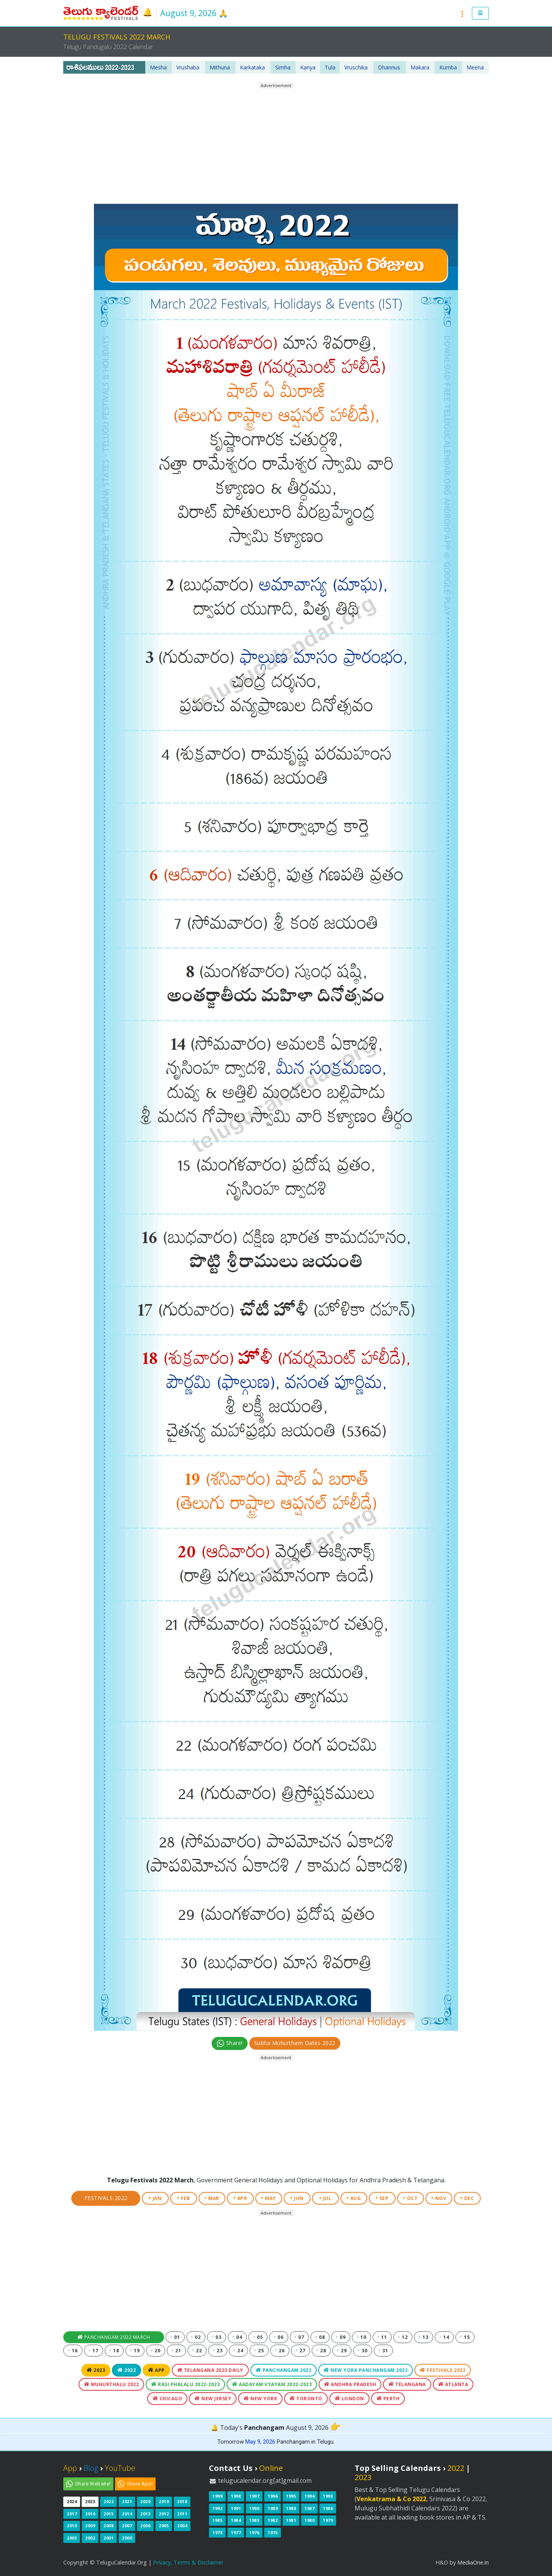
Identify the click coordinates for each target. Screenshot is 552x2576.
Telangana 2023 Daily (210, 2370)
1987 (309, 2508)
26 (279, 2350)
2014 (127, 2514)
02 (195, 2337)
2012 (164, 2514)
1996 (273, 2496)
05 (258, 2337)
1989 (273, 2508)
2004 (182, 2525)
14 (444, 2337)
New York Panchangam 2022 (365, 2370)
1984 (236, 2520)
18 (114, 2350)
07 (299, 2337)
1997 (254, 2496)
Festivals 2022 (106, 2198)
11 (382, 2337)
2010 (72, 2525)
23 (217, 2350)
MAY (268, 2198)
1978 (217, 2532)
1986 (328, 2508)
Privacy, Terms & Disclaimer (188, 2562)
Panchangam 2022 (284, 2370)
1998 (236, 2496)
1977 (236, 2532)
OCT (411, 2198)
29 (342, 2350)
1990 (254, 2508)
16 (72, 2350)
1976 (254, 2532)
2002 (90, 2538)
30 (362, 2350)
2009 (90, 2525)
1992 (217, 2508)
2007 (127, 2525)
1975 (273, 2532)
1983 (254, 2520)
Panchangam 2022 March (113, 2337)
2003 (72, 2538)
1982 (273, 2520)
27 (300, 2350)
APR (240, 2198)
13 (423, 2337)
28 (321, 2350)
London (349, 2398)
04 (237, 2337)
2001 (108, 2538)
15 (465, 2337)
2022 (126, 2370)
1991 (236, 2508)
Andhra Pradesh (350, 2384)
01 (175, 2337)
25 (259, 2350)
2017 (72, 2514)
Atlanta (453, 2384)
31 (383, 2350)
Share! (230, 2043)
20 (155, 2350)
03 (216, 2337)
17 (93, 2350)
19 (135, 2350)
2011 (182, 2514)
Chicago (167, 2398)
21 (176, 2350)
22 (197, 2350)
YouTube (120, 2468)
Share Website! (93, 2484)
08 (320, 2337)
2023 (96, 2370)
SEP (382, 2198)
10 (361, 2337)
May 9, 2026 (260, 2441)
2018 (182, 2501)
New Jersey (212, 2398)
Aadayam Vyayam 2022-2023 (272, 2384)
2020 (145, 2501)
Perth (388, 2398)
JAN (155, 2198)
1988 (291, 2508)
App (156, 2370)
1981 (291, 2520)
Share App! (140, 2484)
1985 (217, 2520)
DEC (467, 2198)
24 (238, 2350)
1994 (309, 2496)
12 (402, 2337)
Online (271, 2468)
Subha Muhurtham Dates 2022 (294, 2043)
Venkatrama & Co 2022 (391, 2499)
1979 (328, 2520)
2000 (127, 2538)
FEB (183, 2198)
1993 (328, 2496)
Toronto (305, 2398)
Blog (91, 2468)
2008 (108, 2525)
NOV (439, 2198)
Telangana (407, 2384)
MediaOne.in (473, 2562)
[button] (480, 13)
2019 (164, 2501)
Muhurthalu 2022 (111, 2384)
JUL (326, 2198)
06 (278, 2337)
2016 (90, 2514)
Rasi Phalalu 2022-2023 (185, 2384)
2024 (72, 2501)
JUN (297, 2198)
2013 (145, 2514)
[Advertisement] (276, 143)
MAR (212, 2198)
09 (340, 2337)
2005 (164, 2525)
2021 (127, 2501)
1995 (291, 2496)
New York (260, 2398)
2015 (108, 2514)
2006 (145, 2525)
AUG (354, 2198)
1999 (217, 2496)
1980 (309, 2520)
